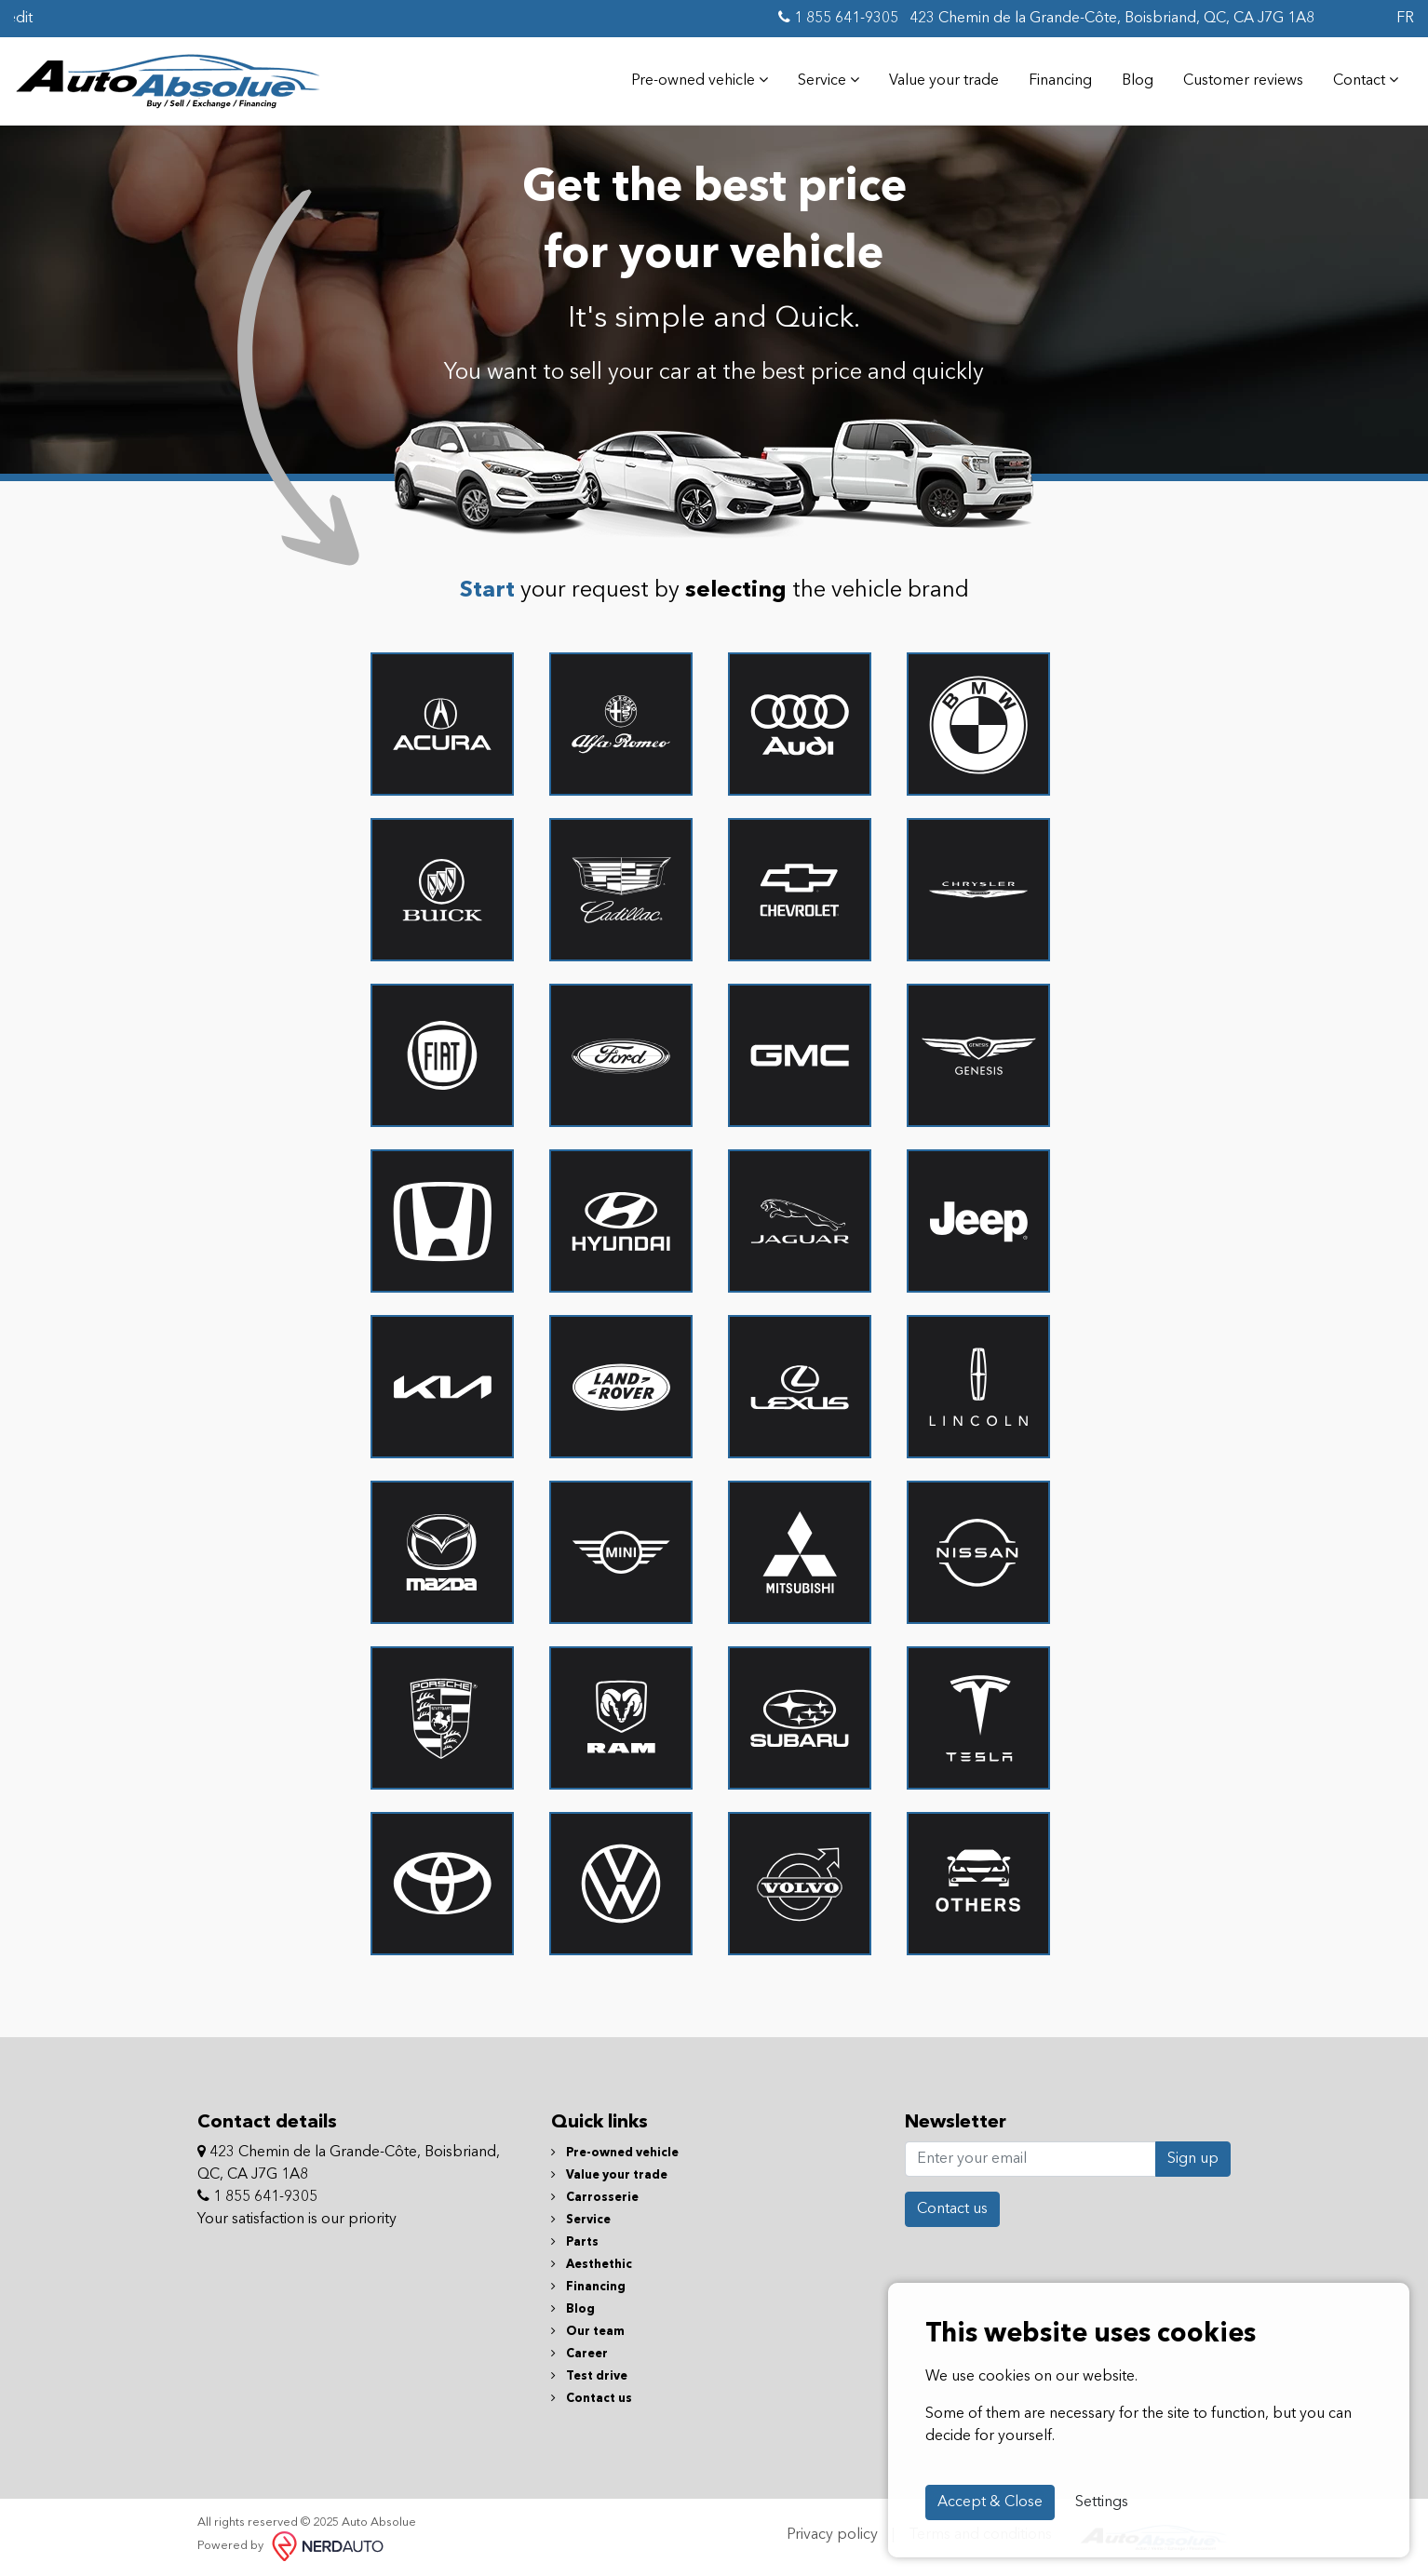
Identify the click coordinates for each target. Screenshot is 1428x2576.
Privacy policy (832, 2535)
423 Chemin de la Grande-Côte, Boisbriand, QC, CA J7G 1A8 (1110, 18)
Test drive (589, 2376)
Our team (588, 2332)
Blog (1137, 81)
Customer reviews (1243, 81)
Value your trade (944, 81)
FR (1405, 18)
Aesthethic (591, 2265)
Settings (1101, 2502)
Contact (1365, 80)
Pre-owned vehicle (699, 80)
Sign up (1193, 2159)
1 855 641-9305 (838, 17)
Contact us (591, 2399)
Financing (1060, 81)
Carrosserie (595, 2198)
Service (828, 80)
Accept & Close (990, 2502)
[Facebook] (1324, 18)
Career (579, 2354)
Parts (575, 2242)
